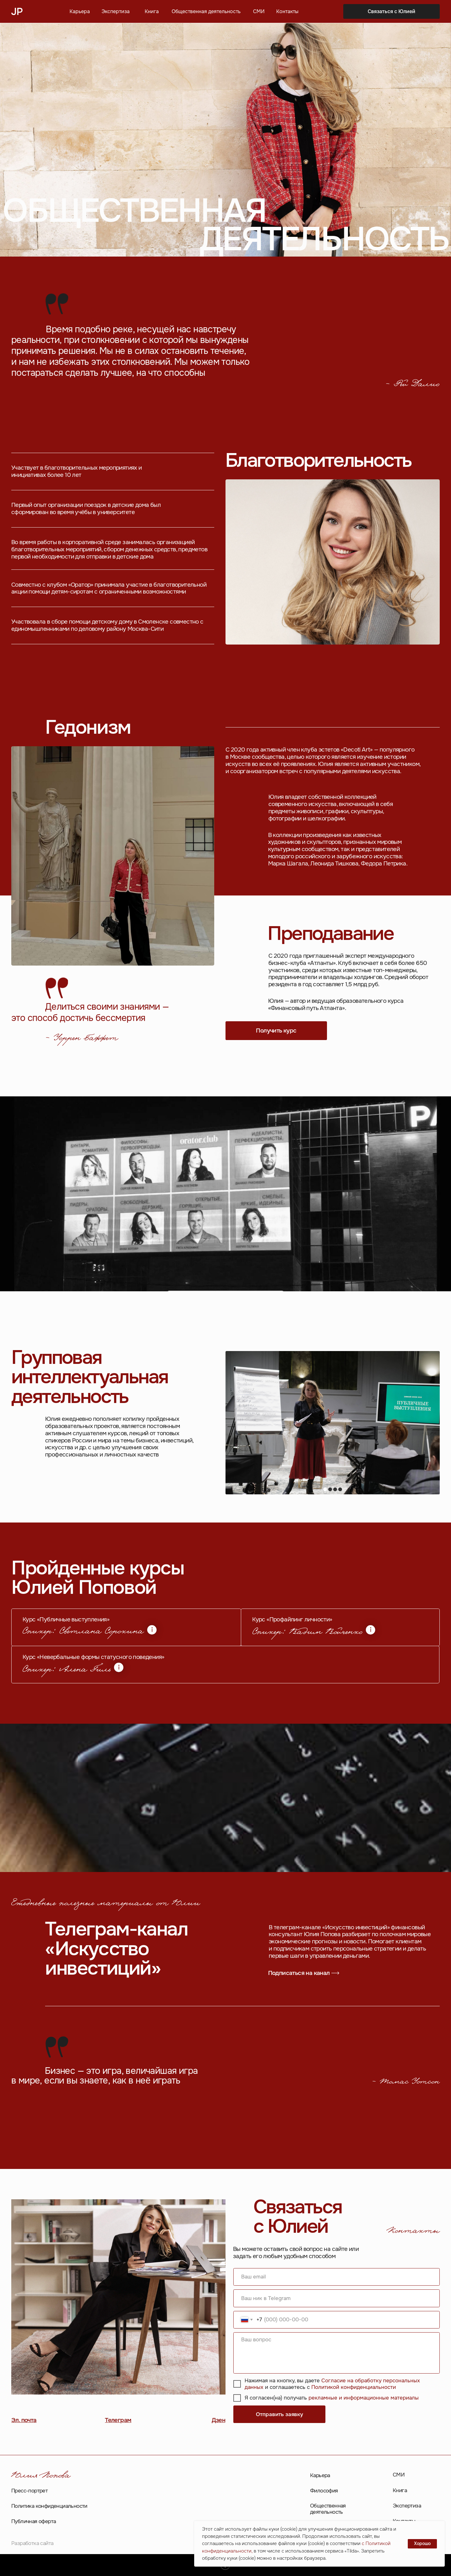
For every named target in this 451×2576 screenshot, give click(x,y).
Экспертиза (115, 11)
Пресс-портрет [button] (29, 2490)
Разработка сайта (32, 2543)
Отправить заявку (279, 2414)
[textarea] (336, 2353)
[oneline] (336, 2298)
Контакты (287, 11)
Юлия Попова (40, 2476)
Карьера (80, 11)
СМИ (259, 11)
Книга (152, 11)
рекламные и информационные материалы (363, 2398)
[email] (336, 2277)
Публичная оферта (33, 2521)
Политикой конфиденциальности (353, 2387)
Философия (324, 2490)
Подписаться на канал (299, 1973)
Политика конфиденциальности (49, 2506)
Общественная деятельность (206, 11)
